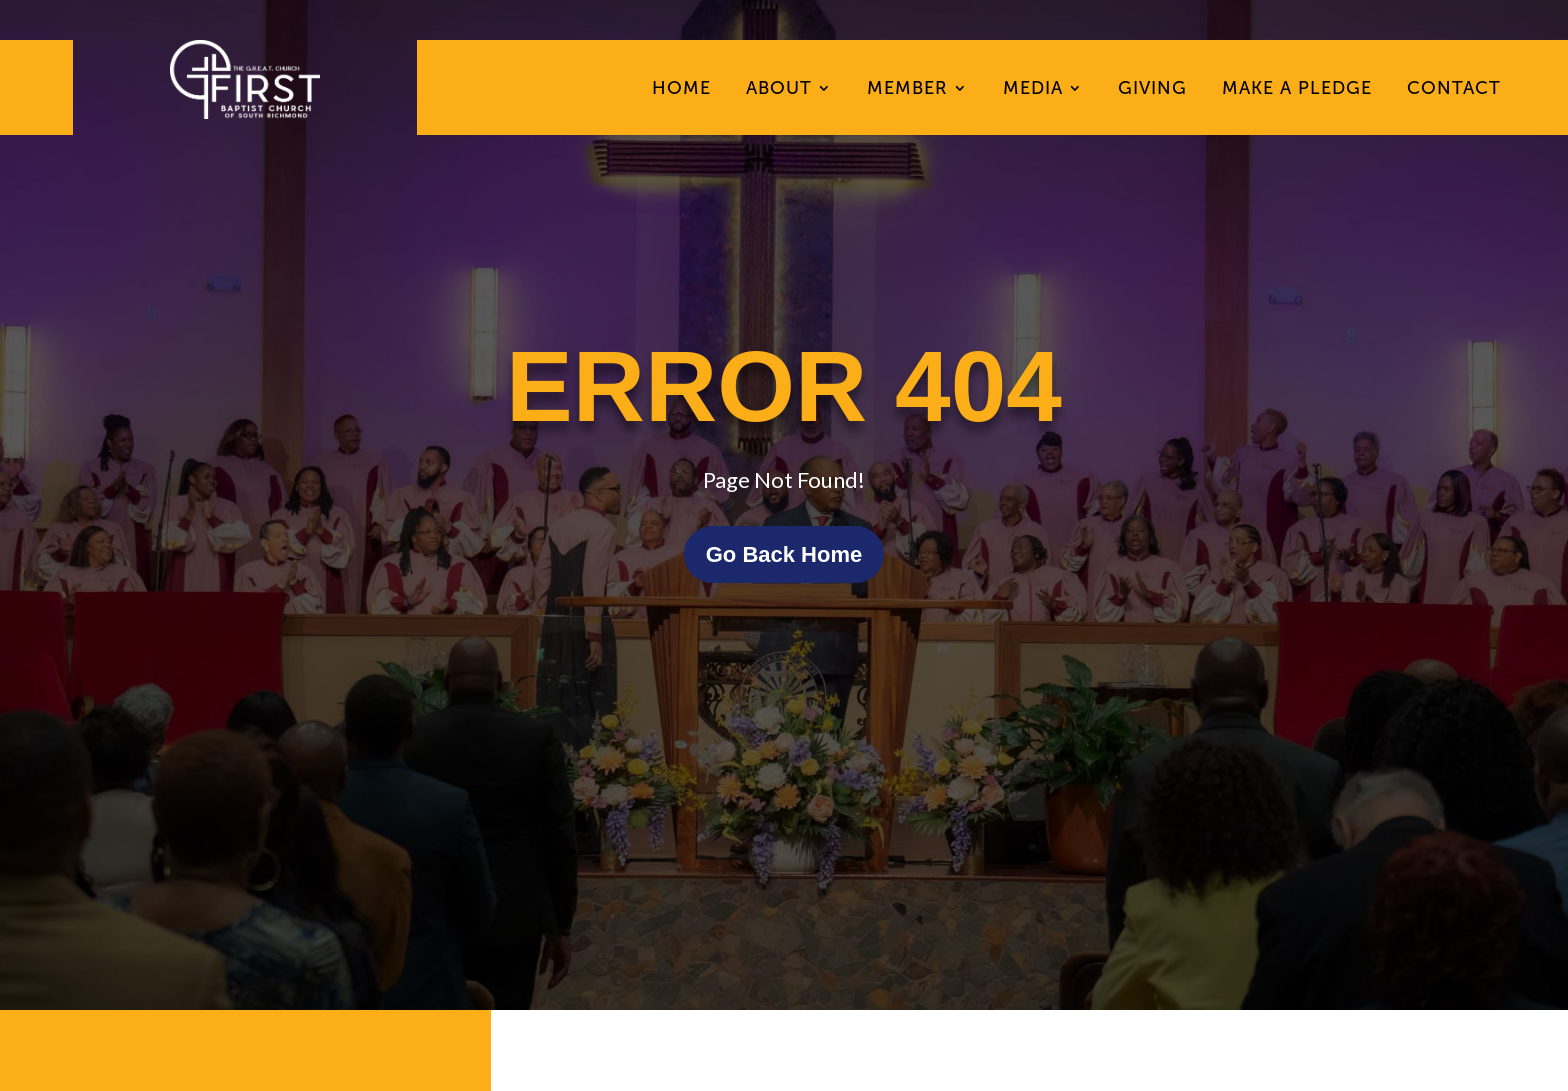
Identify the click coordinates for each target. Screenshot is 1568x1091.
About (779, 90)
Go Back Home (784, 554)
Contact (1454, 90)
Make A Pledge (1297, 90)
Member (907, 90)
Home (681, 90)
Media (1033, 90)
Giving (1152, 90)
